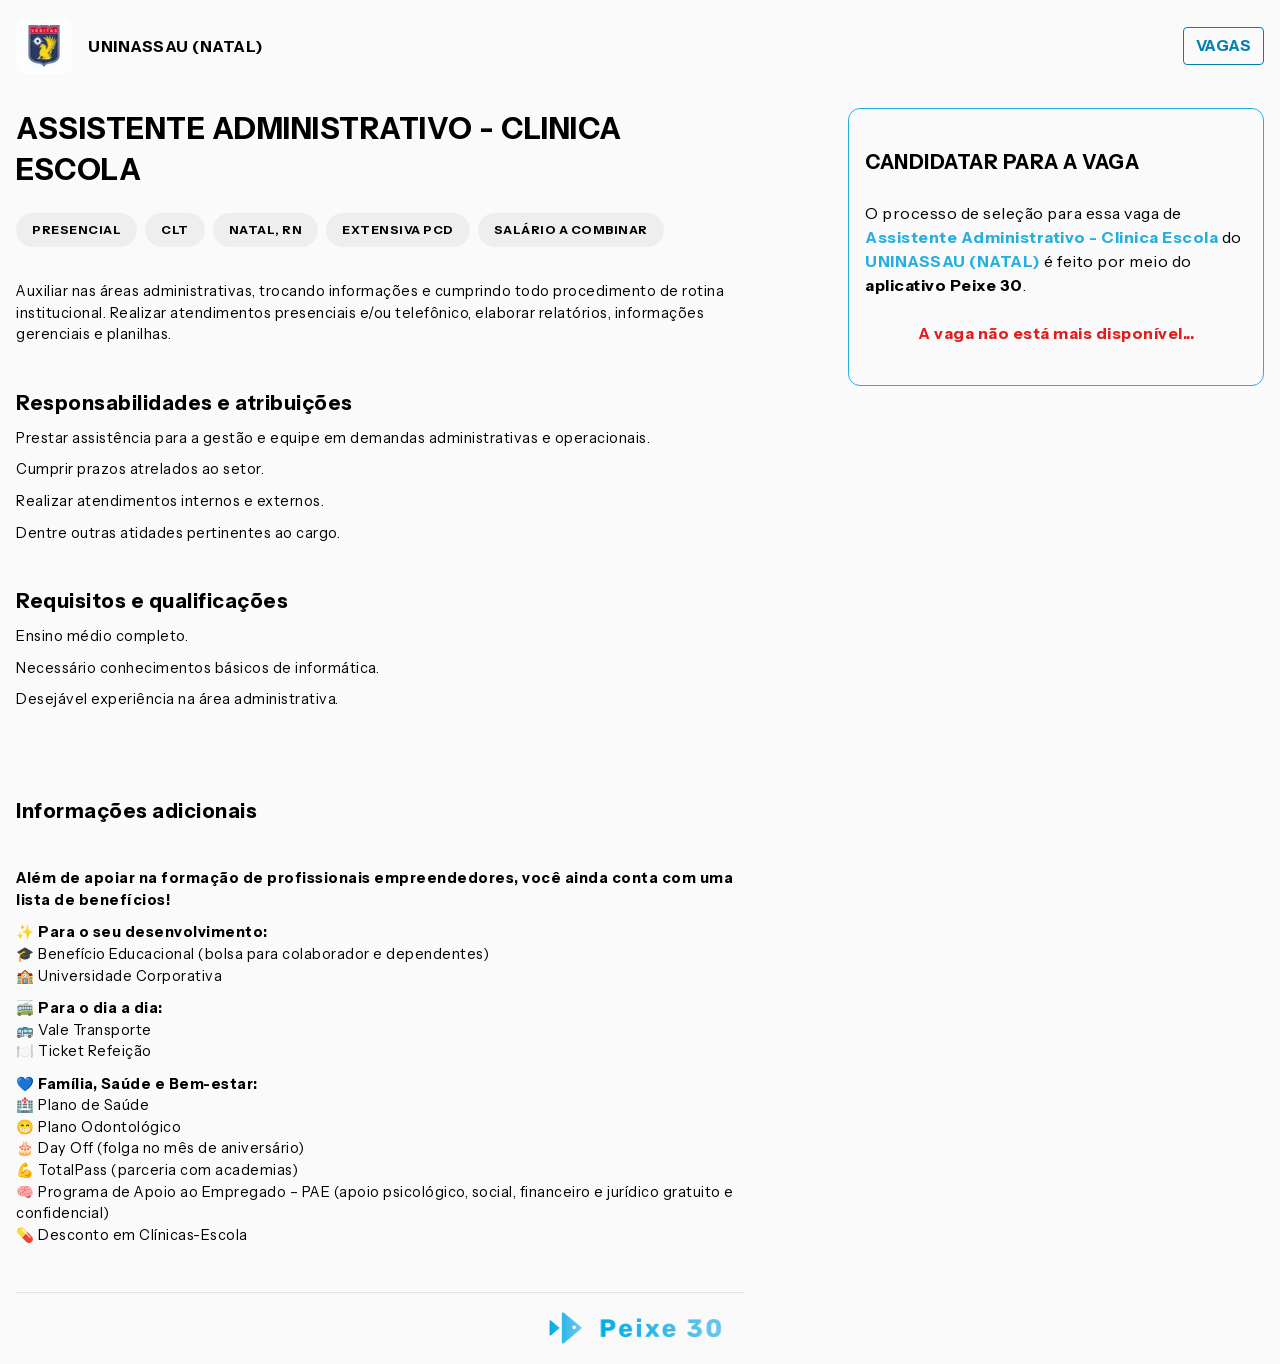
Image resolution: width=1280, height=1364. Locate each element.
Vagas (1224, 45)
